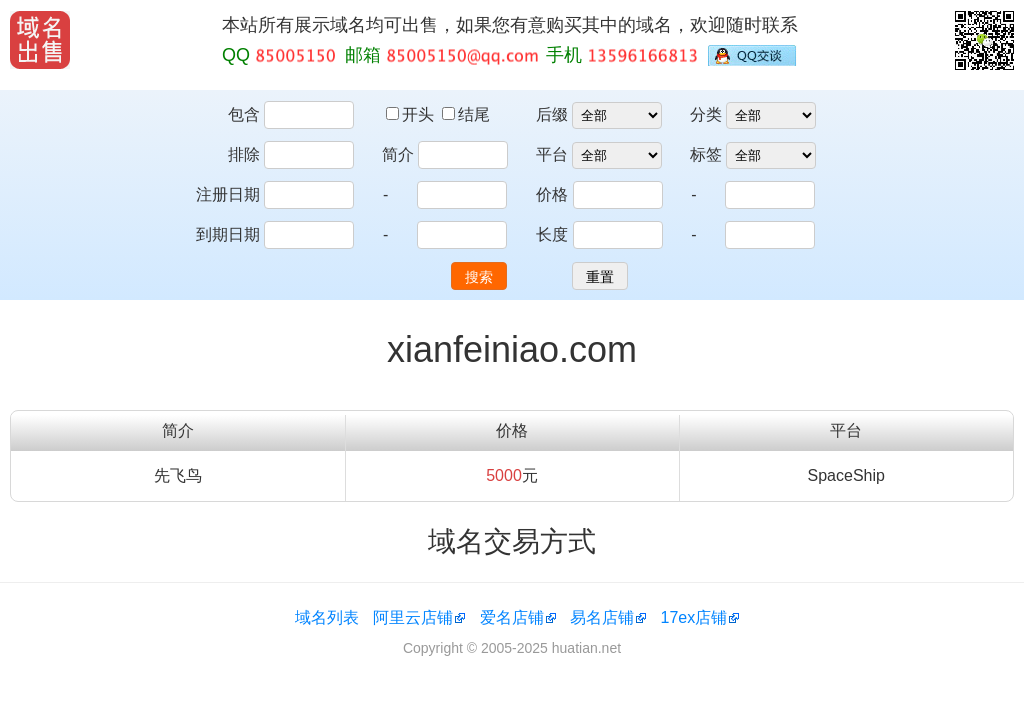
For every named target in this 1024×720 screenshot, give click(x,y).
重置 (600, 277)
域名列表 (327, 617)
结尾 (466, 114)
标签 (706, 154)
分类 (706, 114)
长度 (552, 234)
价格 (552, 194)
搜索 (479, 277)
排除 (244, 154)
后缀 (552, 114)
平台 (552, 154)
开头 (412, 114)
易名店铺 (602, 617)
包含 (244, 114)
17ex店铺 (694, 617)
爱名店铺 (512, 617)
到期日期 (228, 234)
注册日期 (228, 194)
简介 (398, 154)
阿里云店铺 (413, 617)
